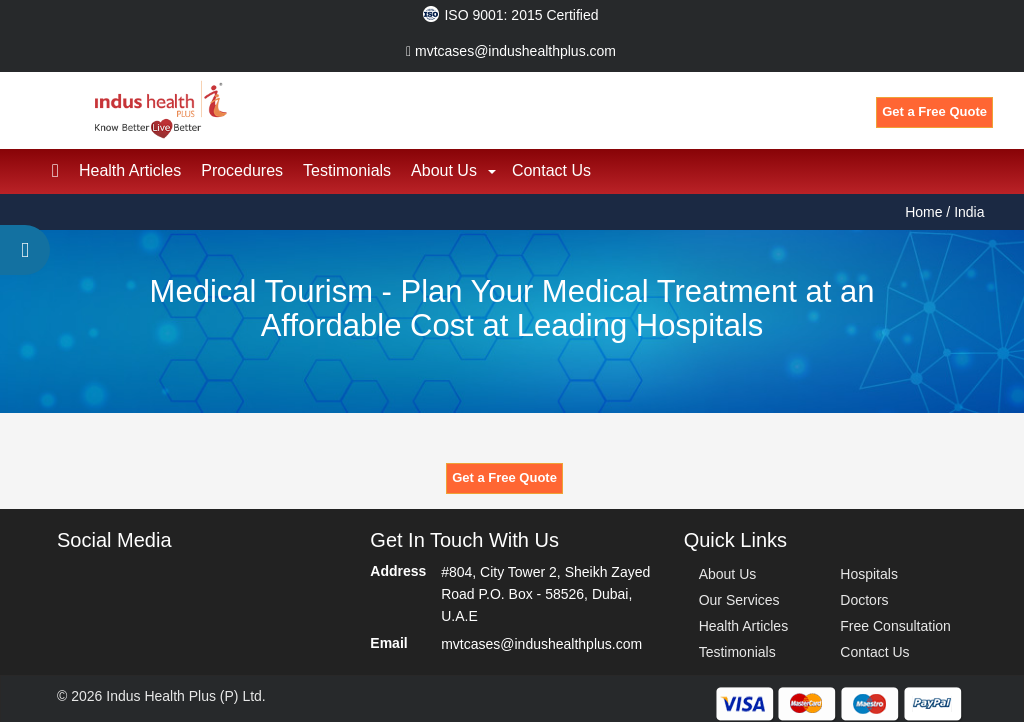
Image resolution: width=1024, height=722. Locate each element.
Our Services (739, 597)
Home (925, 209)
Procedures (242, 167)
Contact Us (551, 167)
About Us (444, 167)
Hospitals (869, 571)
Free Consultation (895, 623)
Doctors (864, 597)
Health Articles (130, 167)
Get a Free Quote (934, 111)
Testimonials (347, 167)
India (969, 209)
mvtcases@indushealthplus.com (511, 51)
